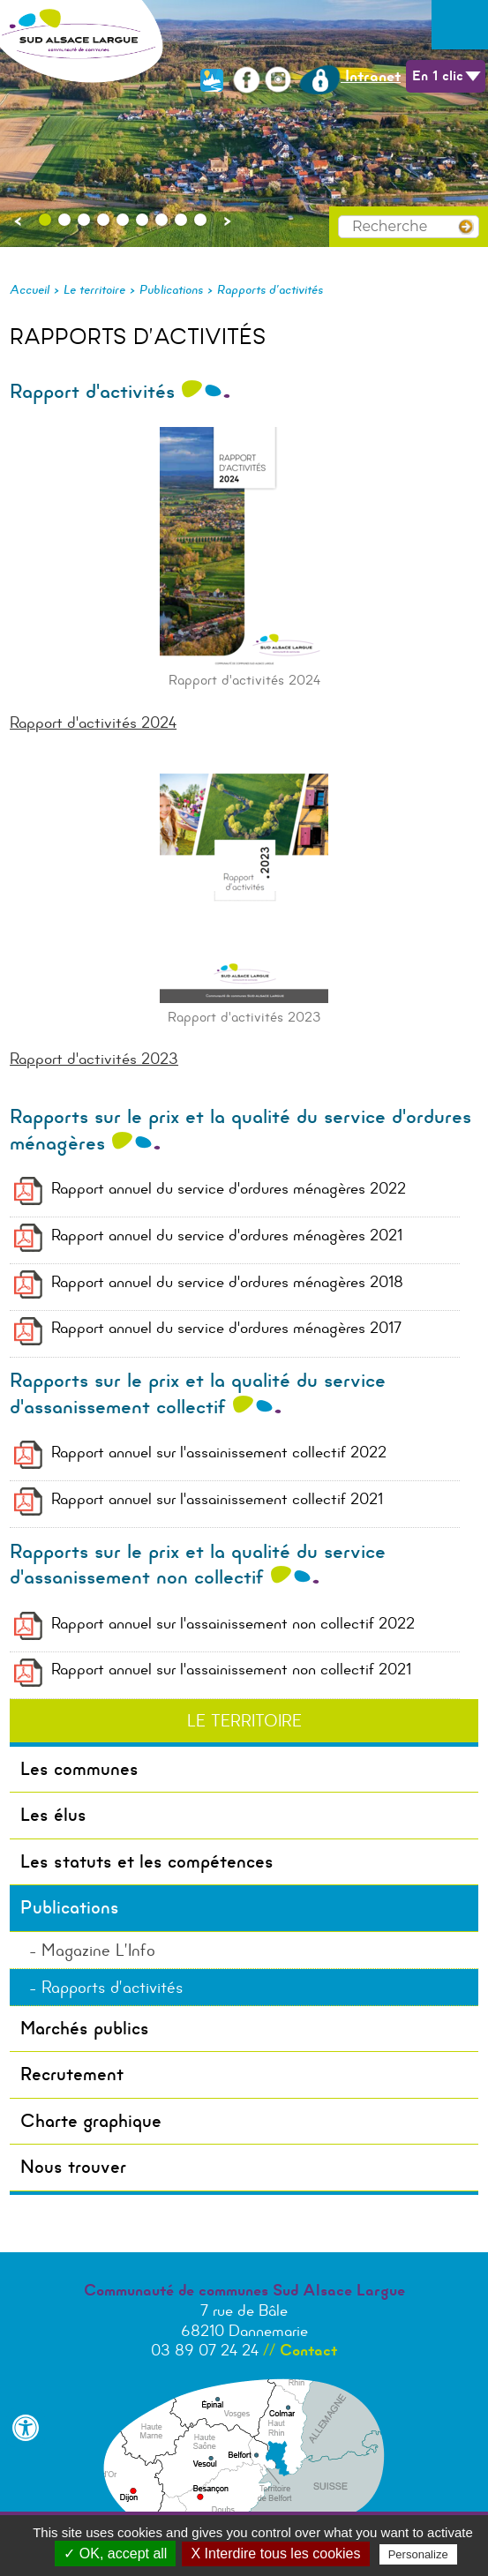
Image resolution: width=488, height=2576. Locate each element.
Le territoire (94, 289)
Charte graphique (90, 2120)
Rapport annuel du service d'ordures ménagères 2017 (226, 1327)
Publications (171, 289)
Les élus (53, 1814)
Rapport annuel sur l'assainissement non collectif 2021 (231, 1669)
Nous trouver (73, 2166)
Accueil (29, 289)
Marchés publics (84, 2028)
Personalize (418, 2554)
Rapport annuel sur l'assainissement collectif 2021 (217, 1498)
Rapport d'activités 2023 (94, 1058)
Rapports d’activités (270, 289)
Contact (308, 2350)
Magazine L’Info (98, 1950)
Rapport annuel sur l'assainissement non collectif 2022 (233, 1623)
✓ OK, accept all (115, 2553)
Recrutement (72, 2074)
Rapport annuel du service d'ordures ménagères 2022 (228, 1188)
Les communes (79, 1768)
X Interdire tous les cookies (275, 2553)
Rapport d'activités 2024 (93, 722)
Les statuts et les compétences (147, 1861)
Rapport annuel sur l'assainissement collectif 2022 (219, 1452)
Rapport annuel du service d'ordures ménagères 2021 (226, 1235)
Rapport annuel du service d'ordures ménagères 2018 (227, 1281)
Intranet (350, 75)
